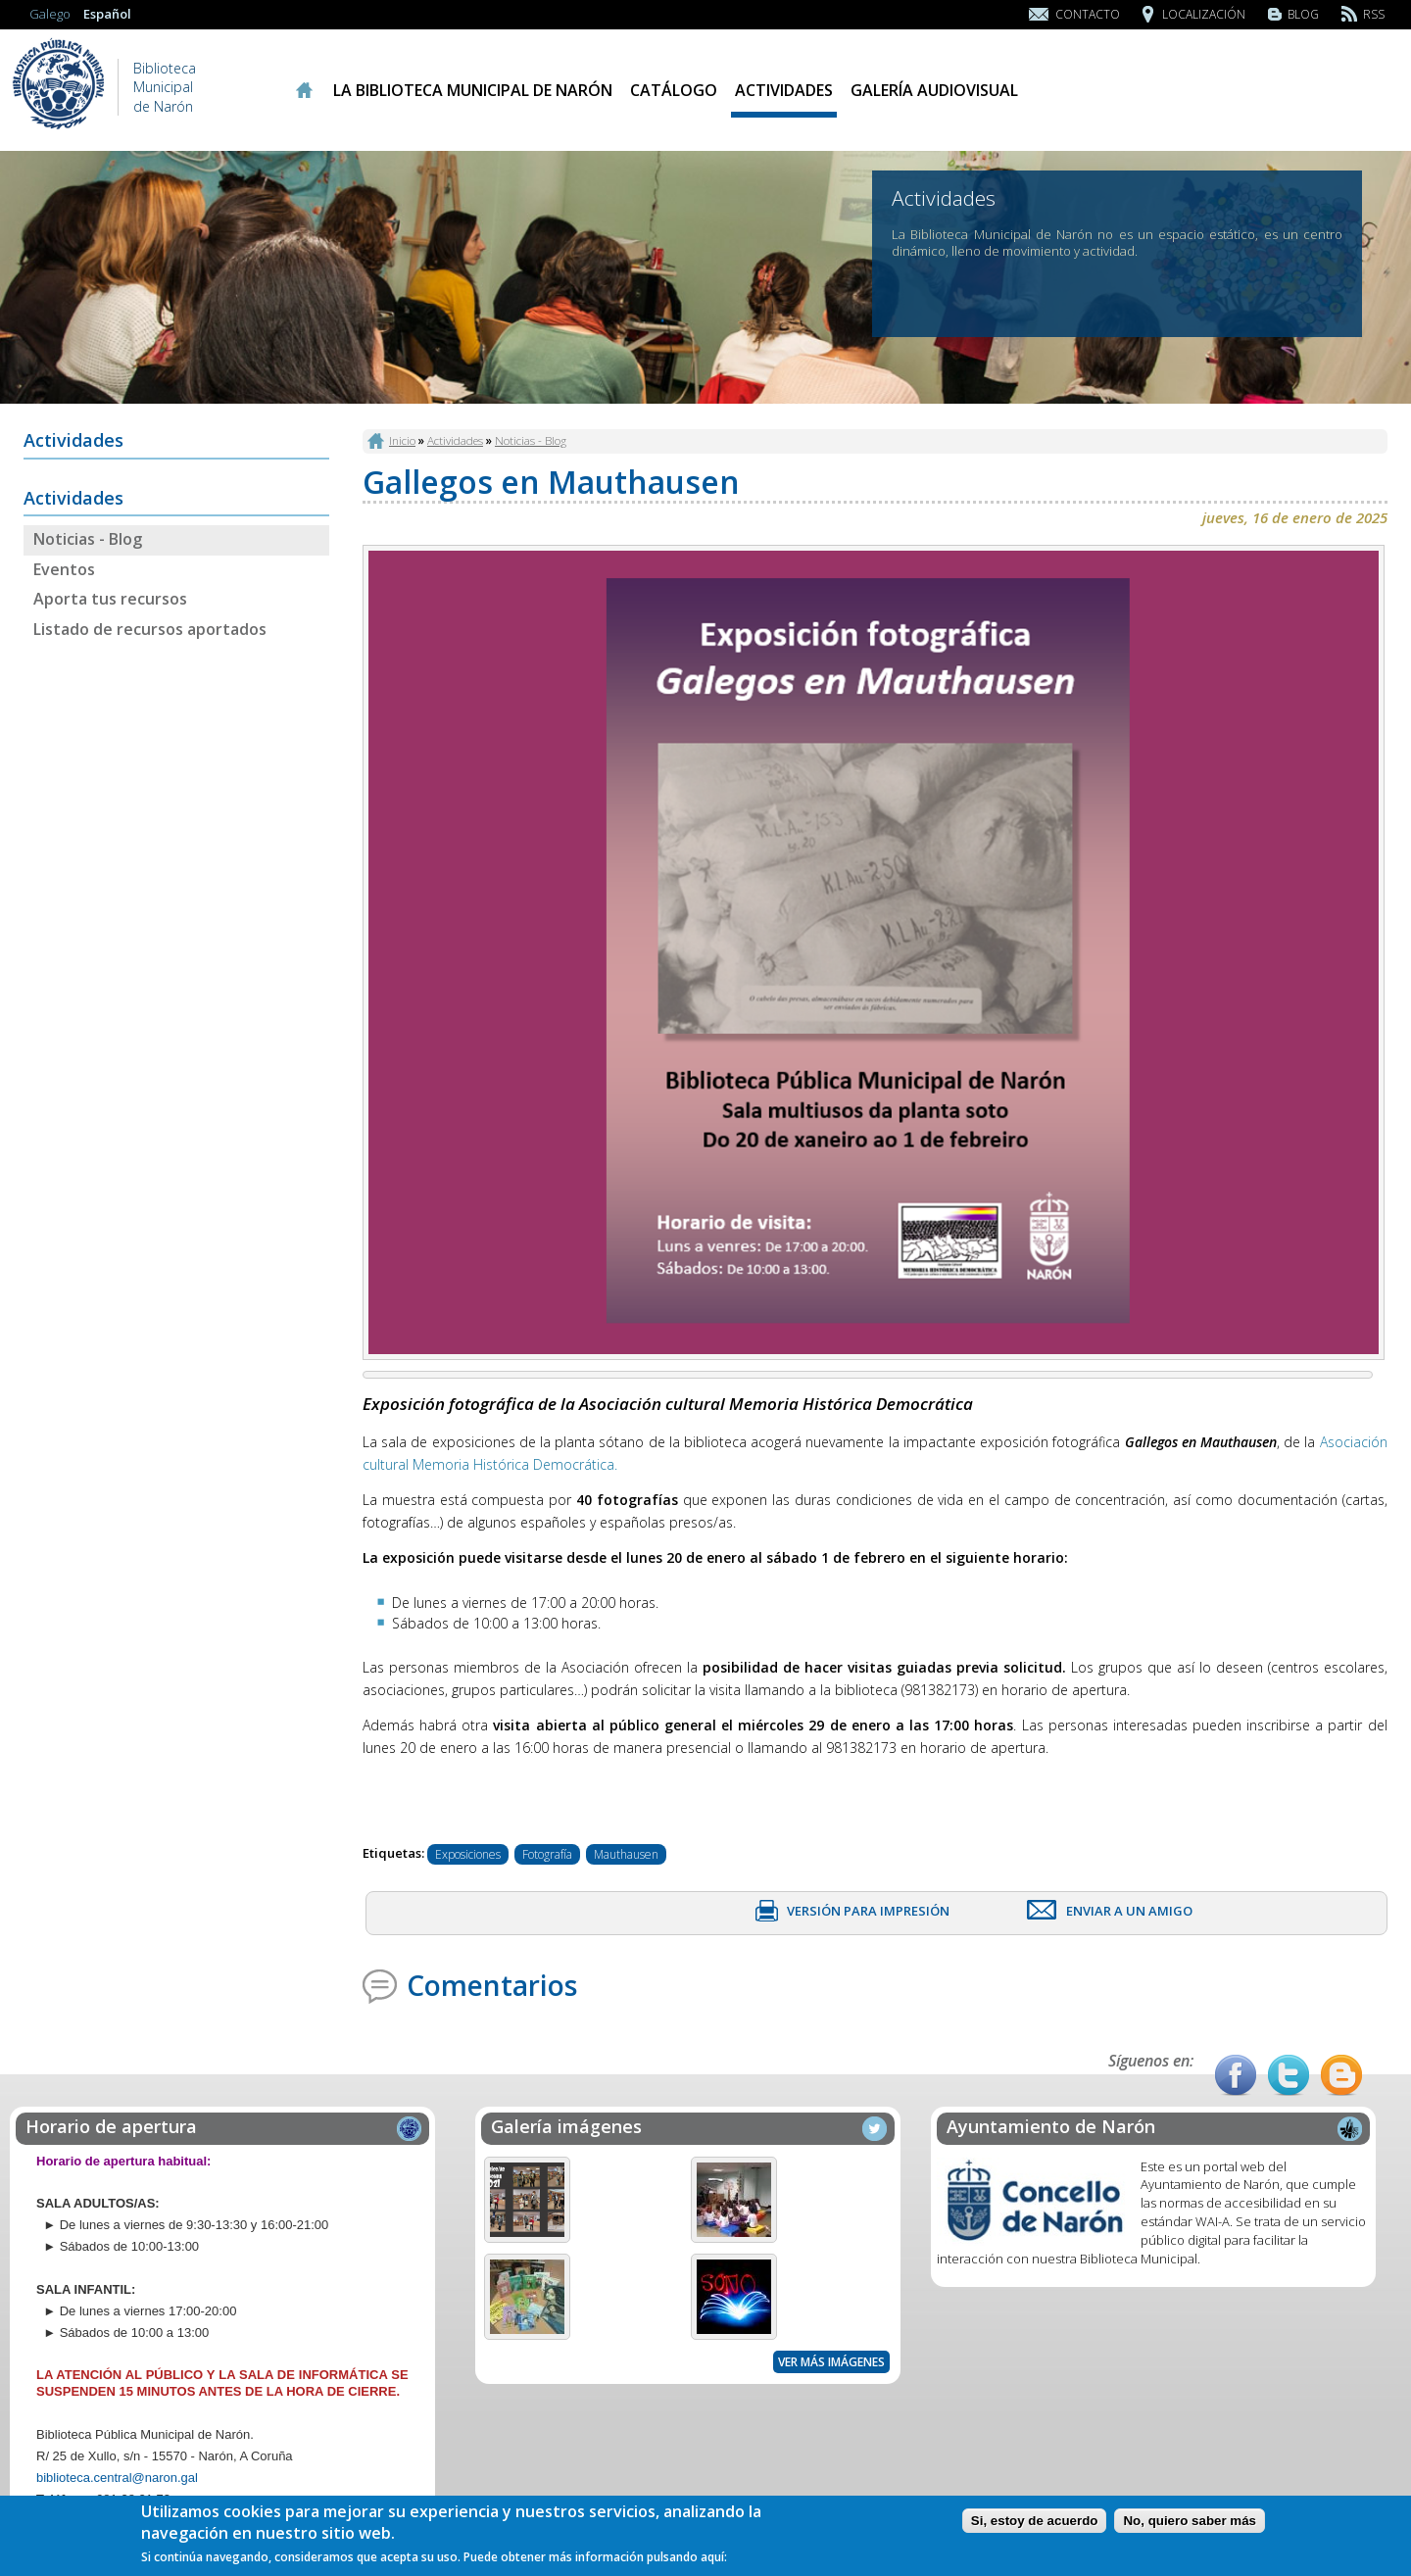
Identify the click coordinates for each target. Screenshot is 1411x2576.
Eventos (64, 569)
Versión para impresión (868, 1911)
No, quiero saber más (1189, 2520)
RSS (1374, 14)
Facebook (1235, 2075)
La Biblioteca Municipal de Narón (472, 90)
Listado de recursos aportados (150, 629)
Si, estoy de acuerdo (1034, 2520)
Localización (1203, 14)
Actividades (784, 90)
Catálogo (673, 90)
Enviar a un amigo (1129, 1911)
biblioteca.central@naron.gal (117, 2477)
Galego (50, 14)
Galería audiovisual (934, 90)
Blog (1303, 14)
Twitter (1288, 2075)
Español (107, 14)
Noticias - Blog (87, 539)
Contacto (1087, 14)
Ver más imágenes (831, 2362)
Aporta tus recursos (110, 598)
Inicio (303, 90)
